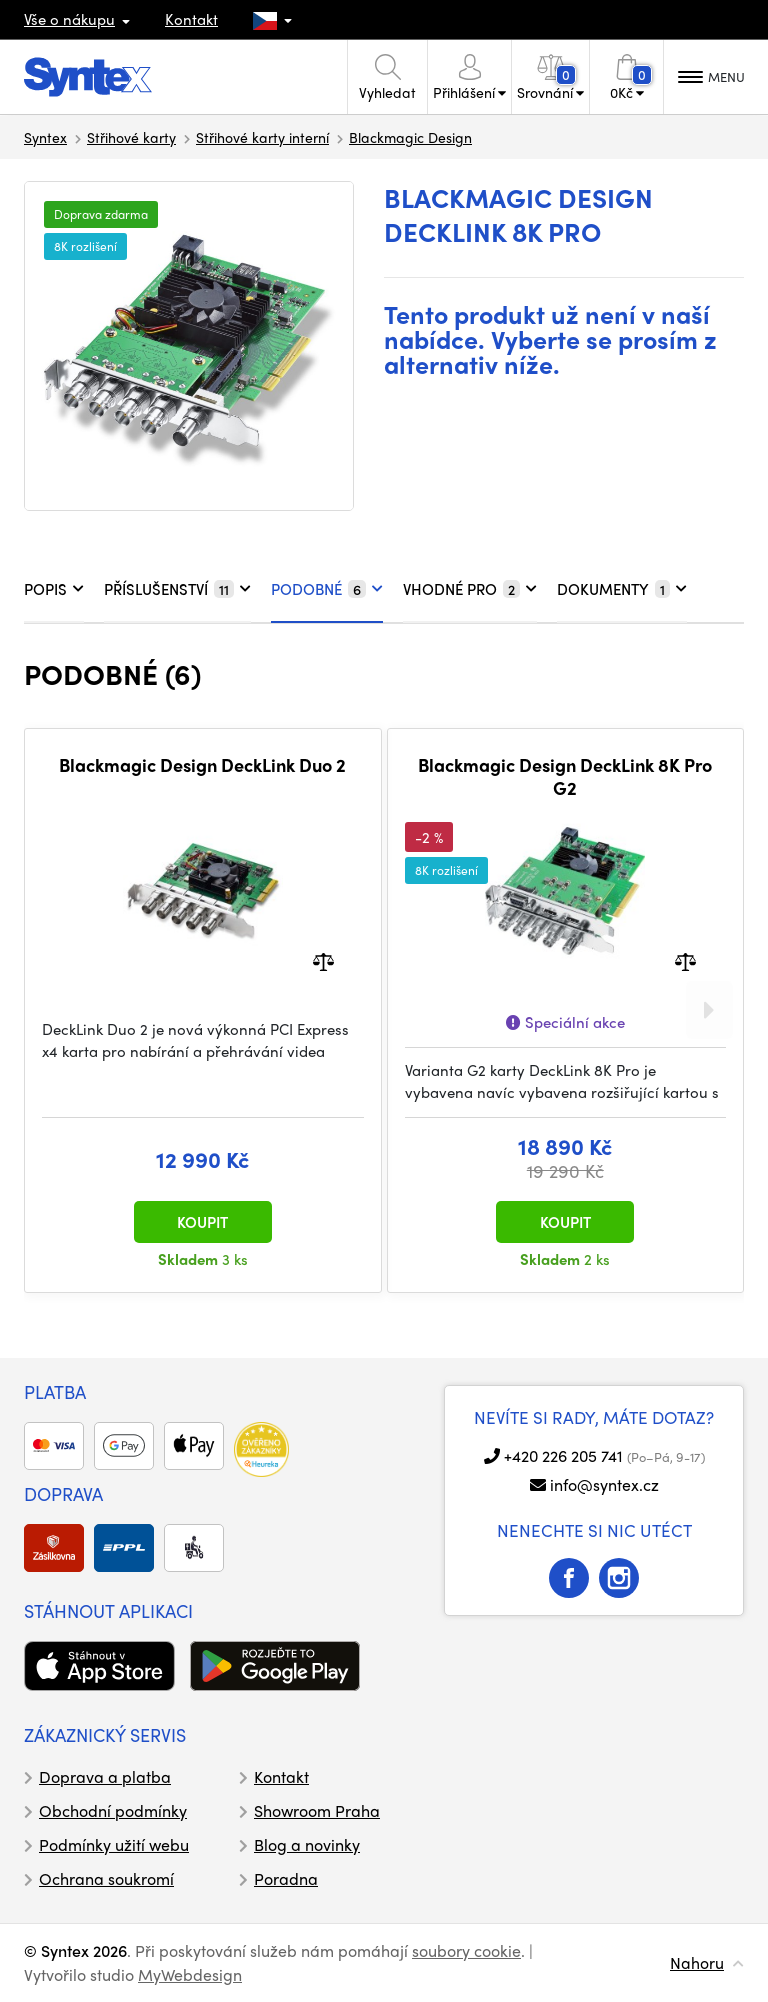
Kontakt (191, 19)
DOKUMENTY (622, 589)
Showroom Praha (317, 1810)
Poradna (286, 1878)
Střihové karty (131, 137)
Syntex (45, 137)
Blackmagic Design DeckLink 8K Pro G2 (565, 776)
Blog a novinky (307, 1844)
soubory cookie (466, 1950)
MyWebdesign (190, 1974)
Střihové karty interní (262, 137)
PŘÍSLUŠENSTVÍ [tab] (177, 589)
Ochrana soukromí (106, 1878)
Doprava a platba (105, 1776)
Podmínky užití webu (114, 1844)
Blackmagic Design (410, 137)
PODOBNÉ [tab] (327, 589)
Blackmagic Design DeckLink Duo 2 (202, 765)
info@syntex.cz (604, 1484)
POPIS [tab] (54, 589)
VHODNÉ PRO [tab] (470, 589)
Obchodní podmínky (113, 1810)
